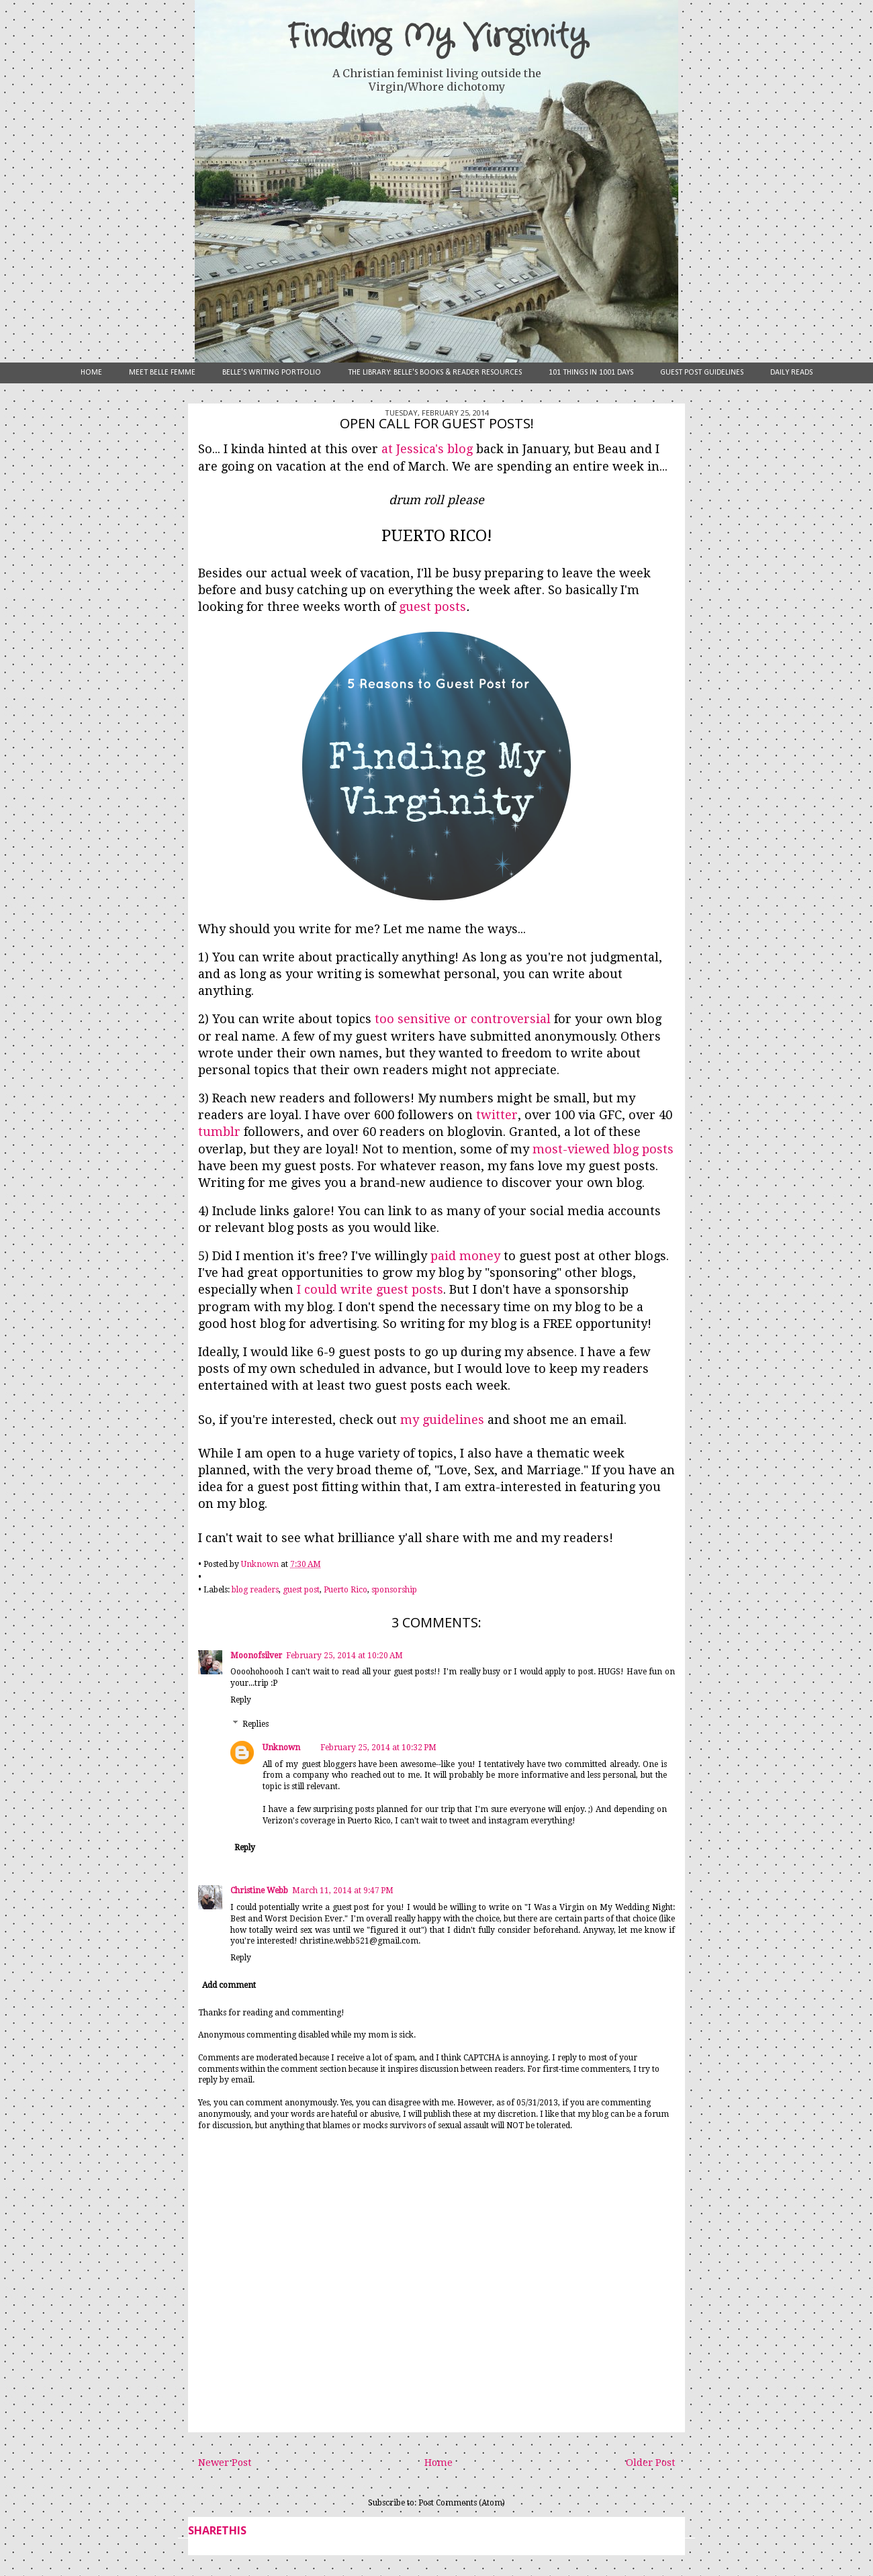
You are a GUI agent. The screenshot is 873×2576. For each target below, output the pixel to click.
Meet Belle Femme (162, 373)
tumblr (219, 1132)
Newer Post (224, 2462)
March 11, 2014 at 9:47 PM (343, 1890)
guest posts (432, 607)
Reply (240, 1700)
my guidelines (442, 1420)
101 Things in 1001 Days (591, 373)
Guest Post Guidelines (701, 373)
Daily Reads (791, 373)
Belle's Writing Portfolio (271, 373)
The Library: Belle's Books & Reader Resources (435, 373)
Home (91, 373)
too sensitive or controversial (463, 1019)
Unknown (281, 1747)
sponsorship (394, 1589)
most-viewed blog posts (603, 1149)
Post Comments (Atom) (461, 2503)
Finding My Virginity (436, 37)
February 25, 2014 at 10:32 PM (378, 1747)
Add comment (229, 1985)
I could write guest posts (370, 1289)
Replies (255, 1724)
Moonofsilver (256, 1655)
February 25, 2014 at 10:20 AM (344, 1655)
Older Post (650, 2462)
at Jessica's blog (427, 449)
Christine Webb (259, 1890)
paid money (465, 1256)
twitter (497, 1115)
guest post (301, 1589)
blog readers (255, 1589)
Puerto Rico (345, 1589)
